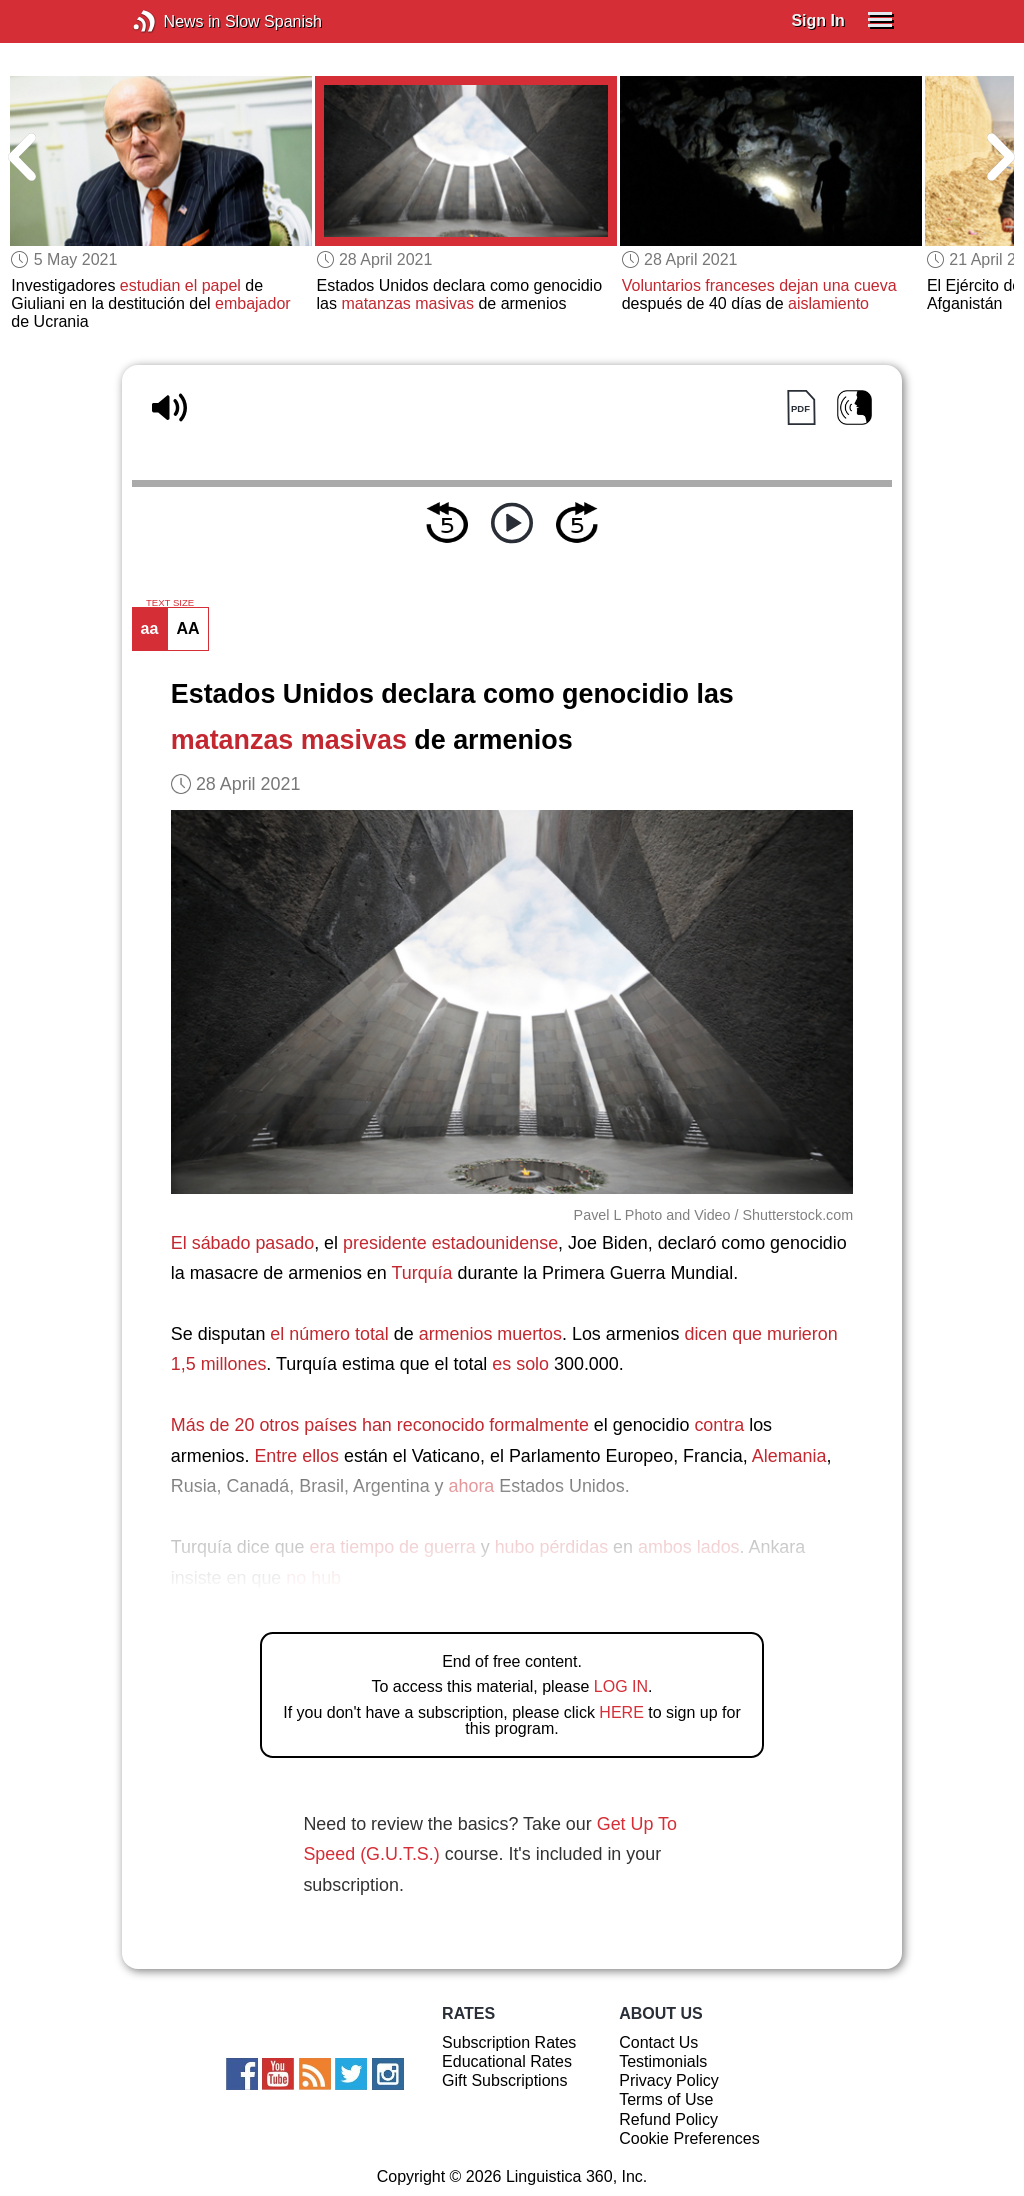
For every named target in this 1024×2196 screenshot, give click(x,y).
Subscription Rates (509, 2042)
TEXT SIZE (170, 603)
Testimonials (663, 2061)
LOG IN (621, 1686)
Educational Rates (507, 2061)
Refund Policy (668, 2119)
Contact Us (658, 2042)
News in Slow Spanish (174, 21)
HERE (621, 1712)
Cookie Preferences (689, 2138)
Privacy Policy (669, 2080)
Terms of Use (666, 2099)
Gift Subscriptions (504, 2080)
